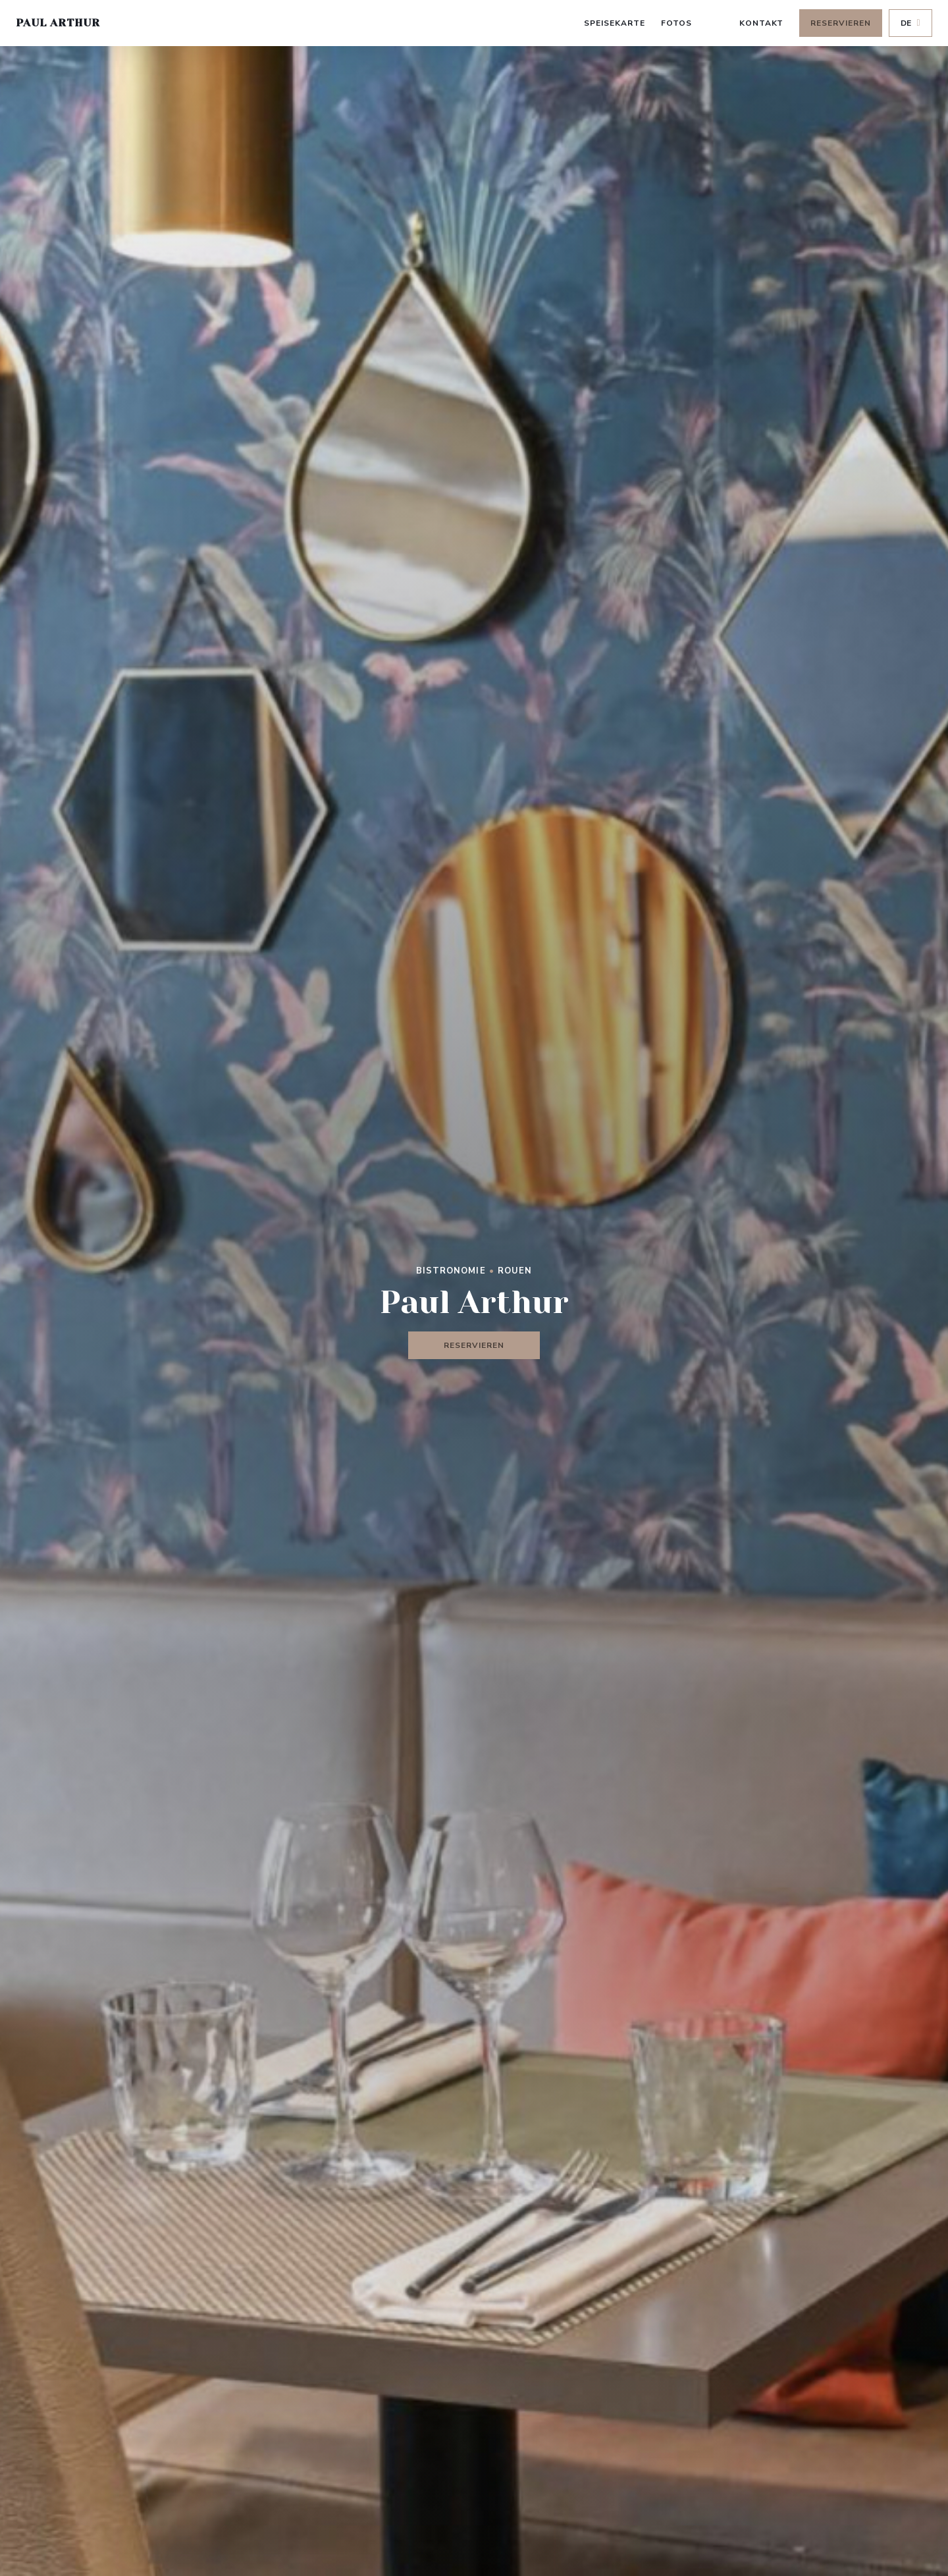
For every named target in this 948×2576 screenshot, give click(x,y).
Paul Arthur (58, 22)
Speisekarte (614, 23)
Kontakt (761, 23)
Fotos (676, 23)
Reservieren (840, 23)
